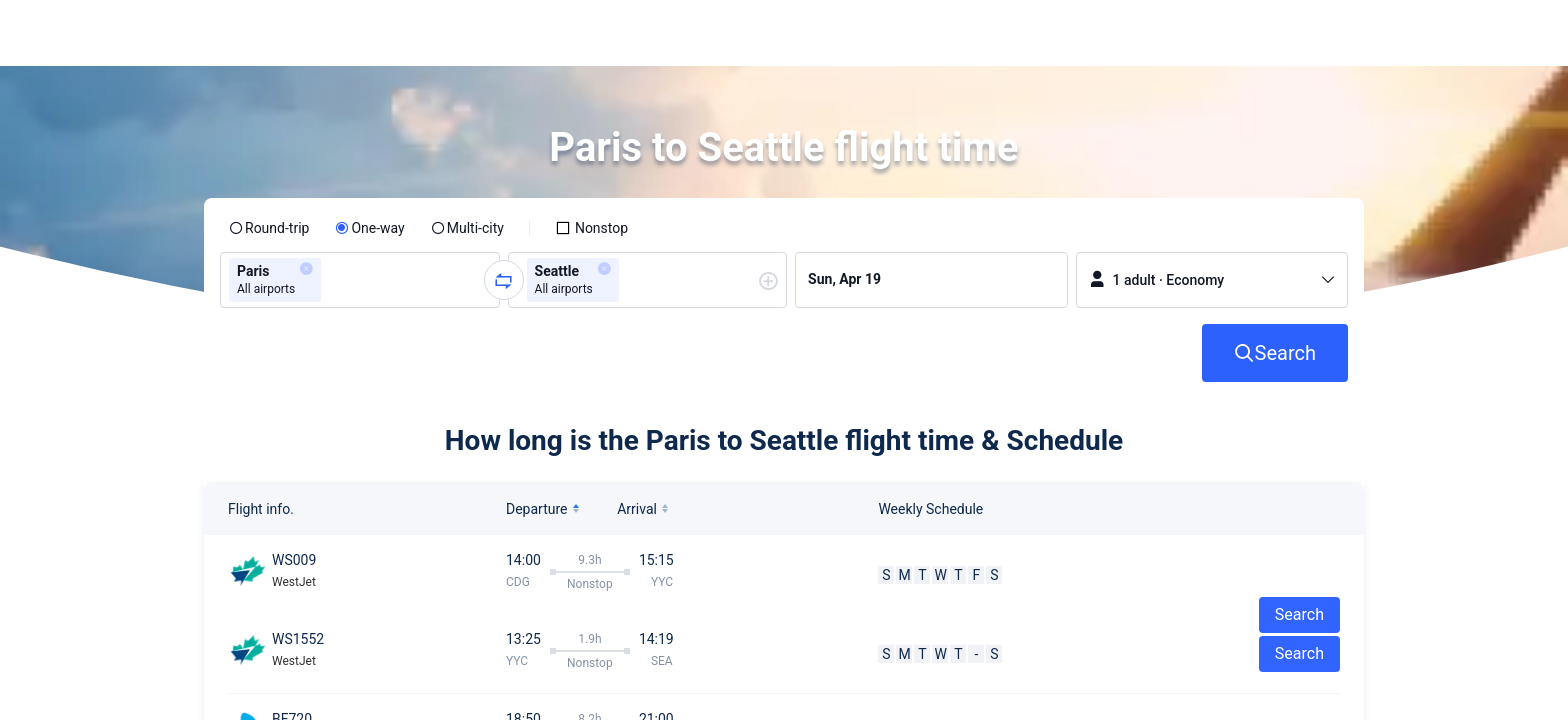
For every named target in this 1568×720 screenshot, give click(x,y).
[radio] (269, 228)
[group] (360, 280)
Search (1299, 653)
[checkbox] (591, 228)
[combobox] (332, 280)
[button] (1401, 33)
